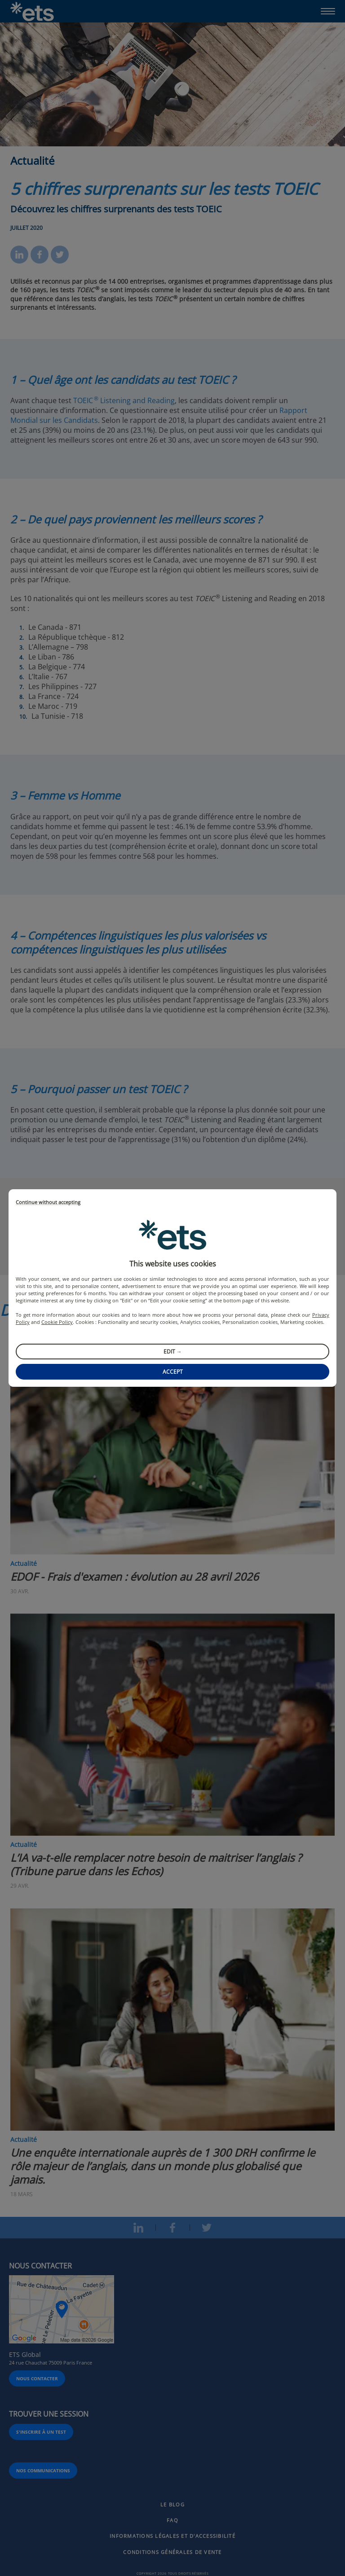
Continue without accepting (48, 1202)
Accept (173, 1372)
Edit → (173, 1351)
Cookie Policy (57, 1322)
